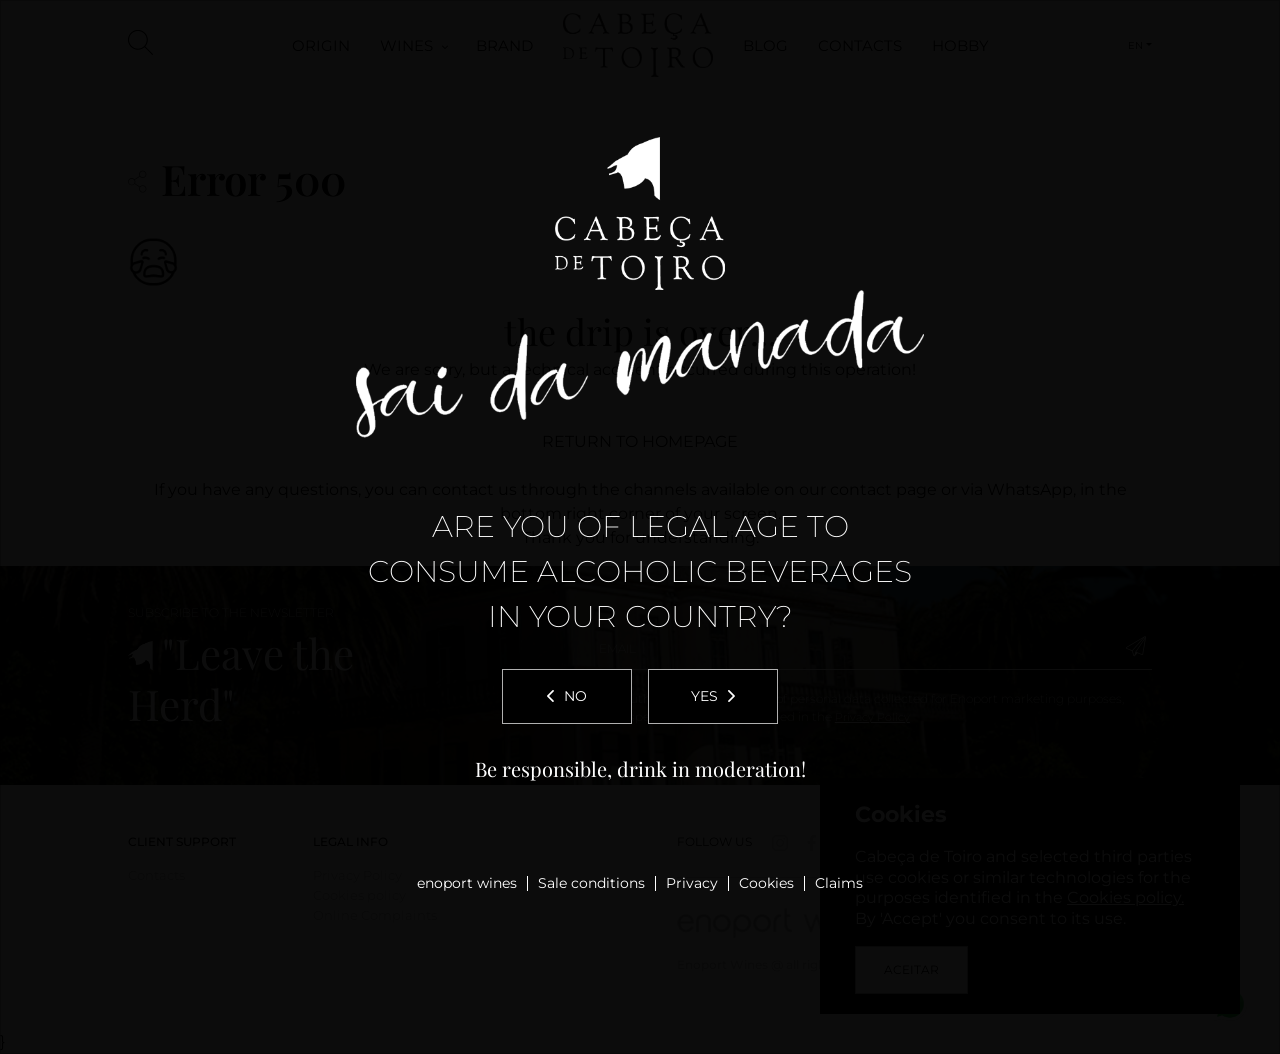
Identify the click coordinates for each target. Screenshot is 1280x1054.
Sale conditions (591, 883)
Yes (713, 696)
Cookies (766, 883)
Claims (839, 883)
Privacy (692, 883)
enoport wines (467, 883)
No (567, 696)
